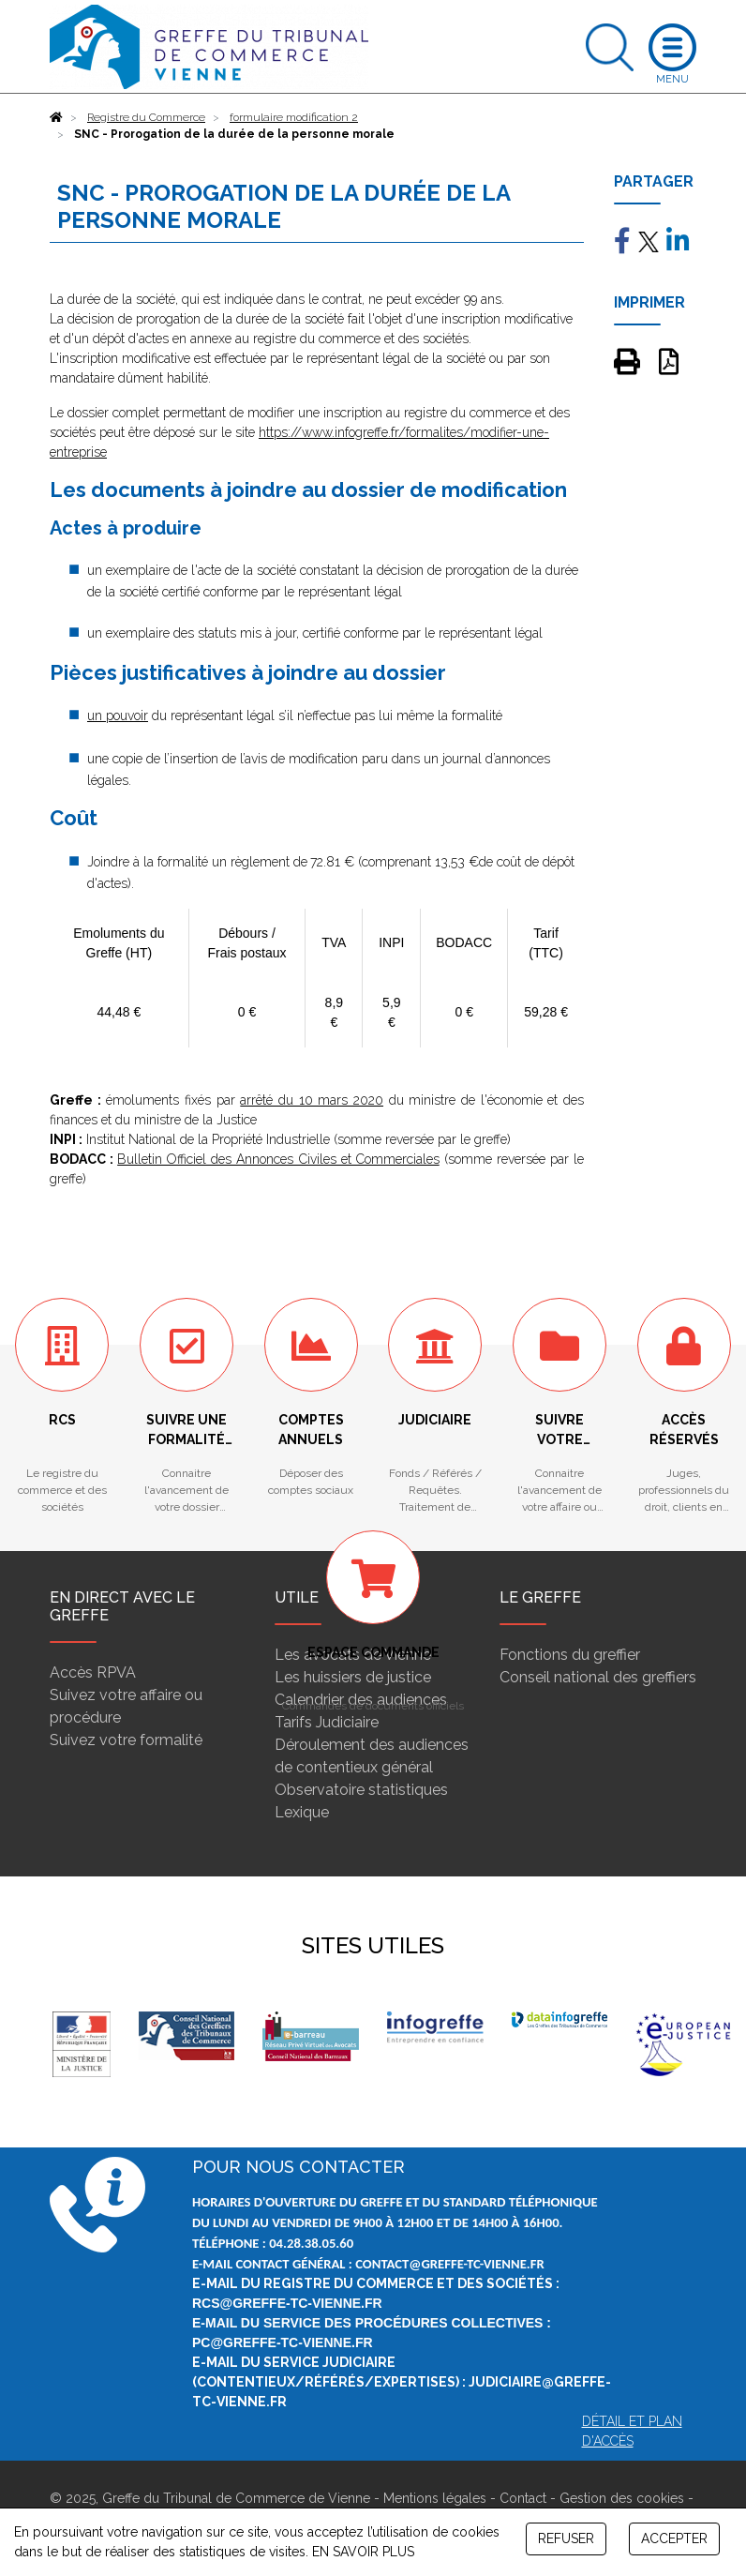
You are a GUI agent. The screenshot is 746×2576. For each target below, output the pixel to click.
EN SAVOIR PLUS (363, 2551)
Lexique (302, 1812)
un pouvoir (117, 715)
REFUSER (566, 2538)
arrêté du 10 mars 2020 (311, 1099)
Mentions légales (434, 2498)
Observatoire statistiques (361, 1790)
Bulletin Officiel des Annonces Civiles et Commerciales (278, 1159)
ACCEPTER (674, 2538)
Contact (523, 2498)
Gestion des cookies (622, 2498)
